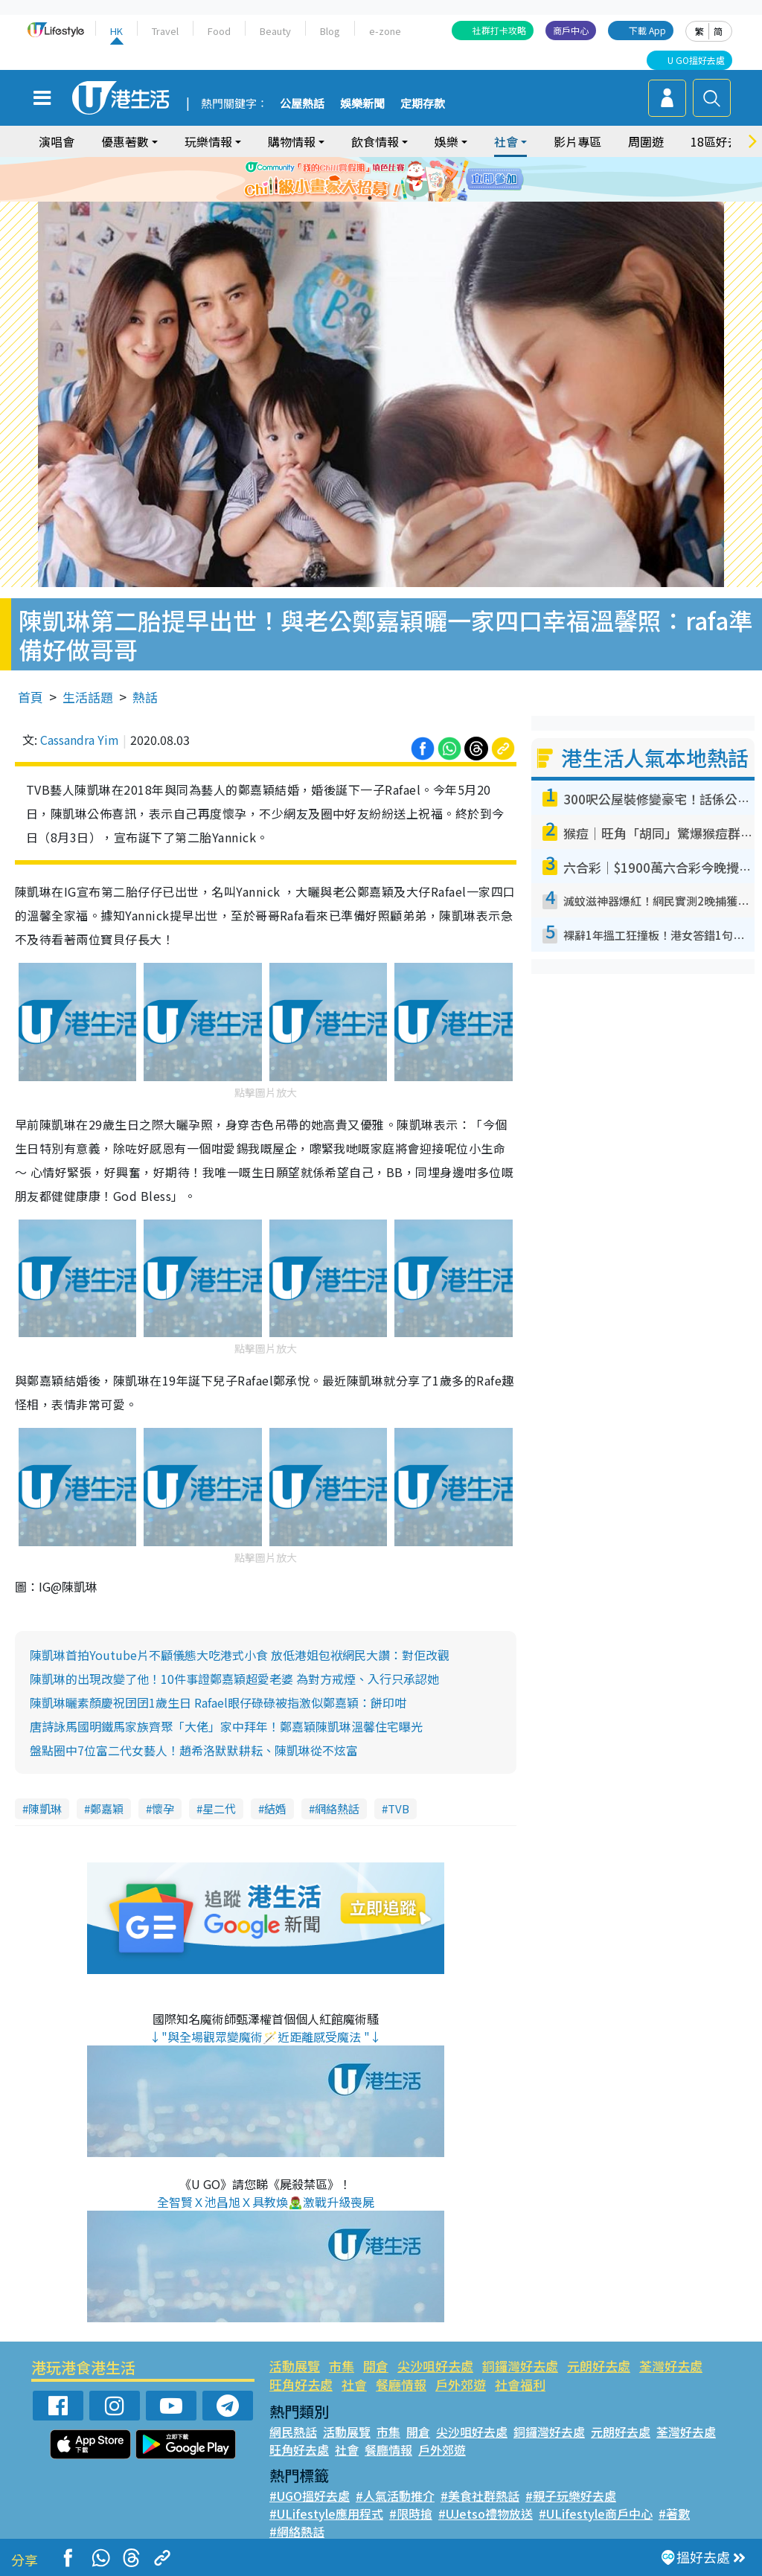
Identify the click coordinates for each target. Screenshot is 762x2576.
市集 (341, 2365)
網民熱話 (293, 2432)
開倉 (375, 2365)
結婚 (275, 1808)
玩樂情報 (208, 141)
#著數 (674, 2513)
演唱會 (56, 141)
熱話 (145, 697)
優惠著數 (125, 141)
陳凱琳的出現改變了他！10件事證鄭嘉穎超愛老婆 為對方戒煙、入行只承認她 (234, 1679)
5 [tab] (414, 197)
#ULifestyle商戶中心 (596, 2513)
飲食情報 (375, 141)
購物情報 (292, 141)
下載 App (647, 30)
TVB (398, 1808)
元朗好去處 (598, 2365)
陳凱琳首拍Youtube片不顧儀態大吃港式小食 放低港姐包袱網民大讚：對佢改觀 (239, 1655)
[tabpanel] (381, 179)
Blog (330, 31)
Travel (165, 31)
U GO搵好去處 (696, 60)
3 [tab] (384, 197)
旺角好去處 (301, 2384)
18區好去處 (721, 141)
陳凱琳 (45, 1808)
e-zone (385, 31)
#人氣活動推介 (395, 2496)
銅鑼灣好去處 (520, 2365)
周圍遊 (646, 141)
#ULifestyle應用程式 (326, 2513)
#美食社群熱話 (480, 2496)
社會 (506, 141)
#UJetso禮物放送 (485, 2513)
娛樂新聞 (362, 104)
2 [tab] (369, 197)
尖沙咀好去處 (435, 2365)
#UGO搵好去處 (309, 2496)
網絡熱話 (337, 1808)
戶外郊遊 (460, 2384)
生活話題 (88, 697)
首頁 (30, 697)
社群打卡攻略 (499, 30)
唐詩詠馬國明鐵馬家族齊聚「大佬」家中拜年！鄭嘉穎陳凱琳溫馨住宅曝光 (226, 1726)
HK (116, 31)
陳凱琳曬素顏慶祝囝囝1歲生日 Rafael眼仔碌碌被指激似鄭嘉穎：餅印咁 (218, 1702)
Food (219, 31)
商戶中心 (571, 30)
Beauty (275, 31)
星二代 (219, 1808)
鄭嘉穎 (107, 1808)
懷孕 (163, 1808)
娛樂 (446, 141)
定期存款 (422, 104)
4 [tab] (399, 197)
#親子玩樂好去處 (570, 2496)
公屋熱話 (302, 104)
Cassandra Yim (79, 740)
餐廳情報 (401, 2384)
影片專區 (577, 141)
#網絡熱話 (296, 2531)
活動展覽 (294, 2365)
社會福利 (520, 2384)
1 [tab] (355, 197)
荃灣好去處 (670, 2365)
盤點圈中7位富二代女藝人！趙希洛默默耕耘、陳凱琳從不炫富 (194, 1750)
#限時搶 (410, 2513)
